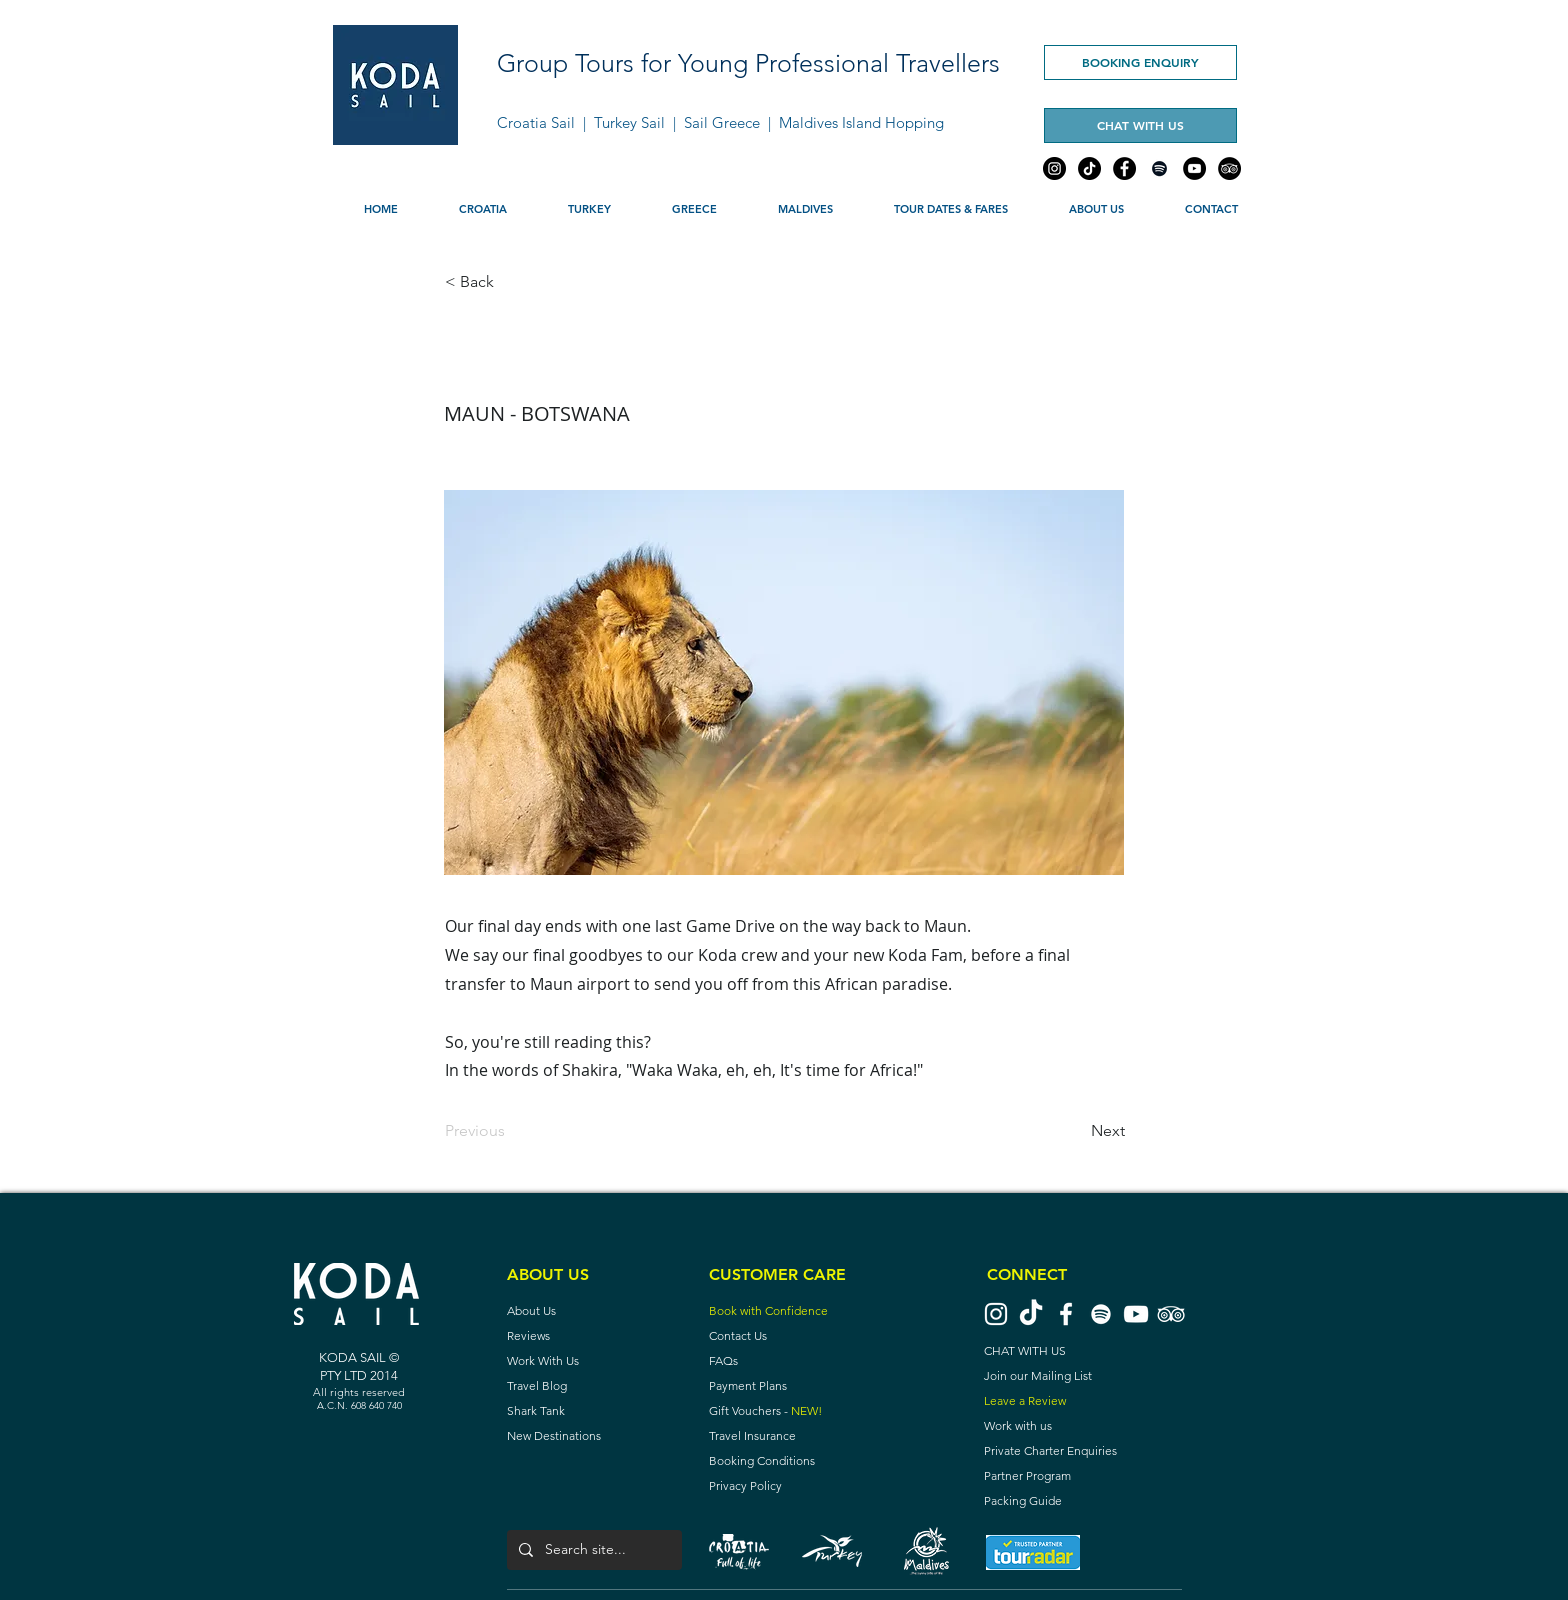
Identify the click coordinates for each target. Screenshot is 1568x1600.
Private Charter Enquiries (1050, 1450)
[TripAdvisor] (1229, 168)
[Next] (1075, 1131)
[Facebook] (1124, 168)
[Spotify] (1159, 168)
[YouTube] (1194, 168)
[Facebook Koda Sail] (1066, 1314)
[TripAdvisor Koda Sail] (1171, 1314)
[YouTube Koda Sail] (1136, 1314)
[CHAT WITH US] (1140, 125)
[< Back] (511, 282)
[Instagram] (1054, 168)
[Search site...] (592, 1550)
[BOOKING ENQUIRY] (1140, 62)
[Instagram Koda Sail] (996, 1314)
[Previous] (511, 1131)
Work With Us (543, 1360)
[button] (482, 209)
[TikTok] (1089, 168)
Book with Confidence (768, 1310)
